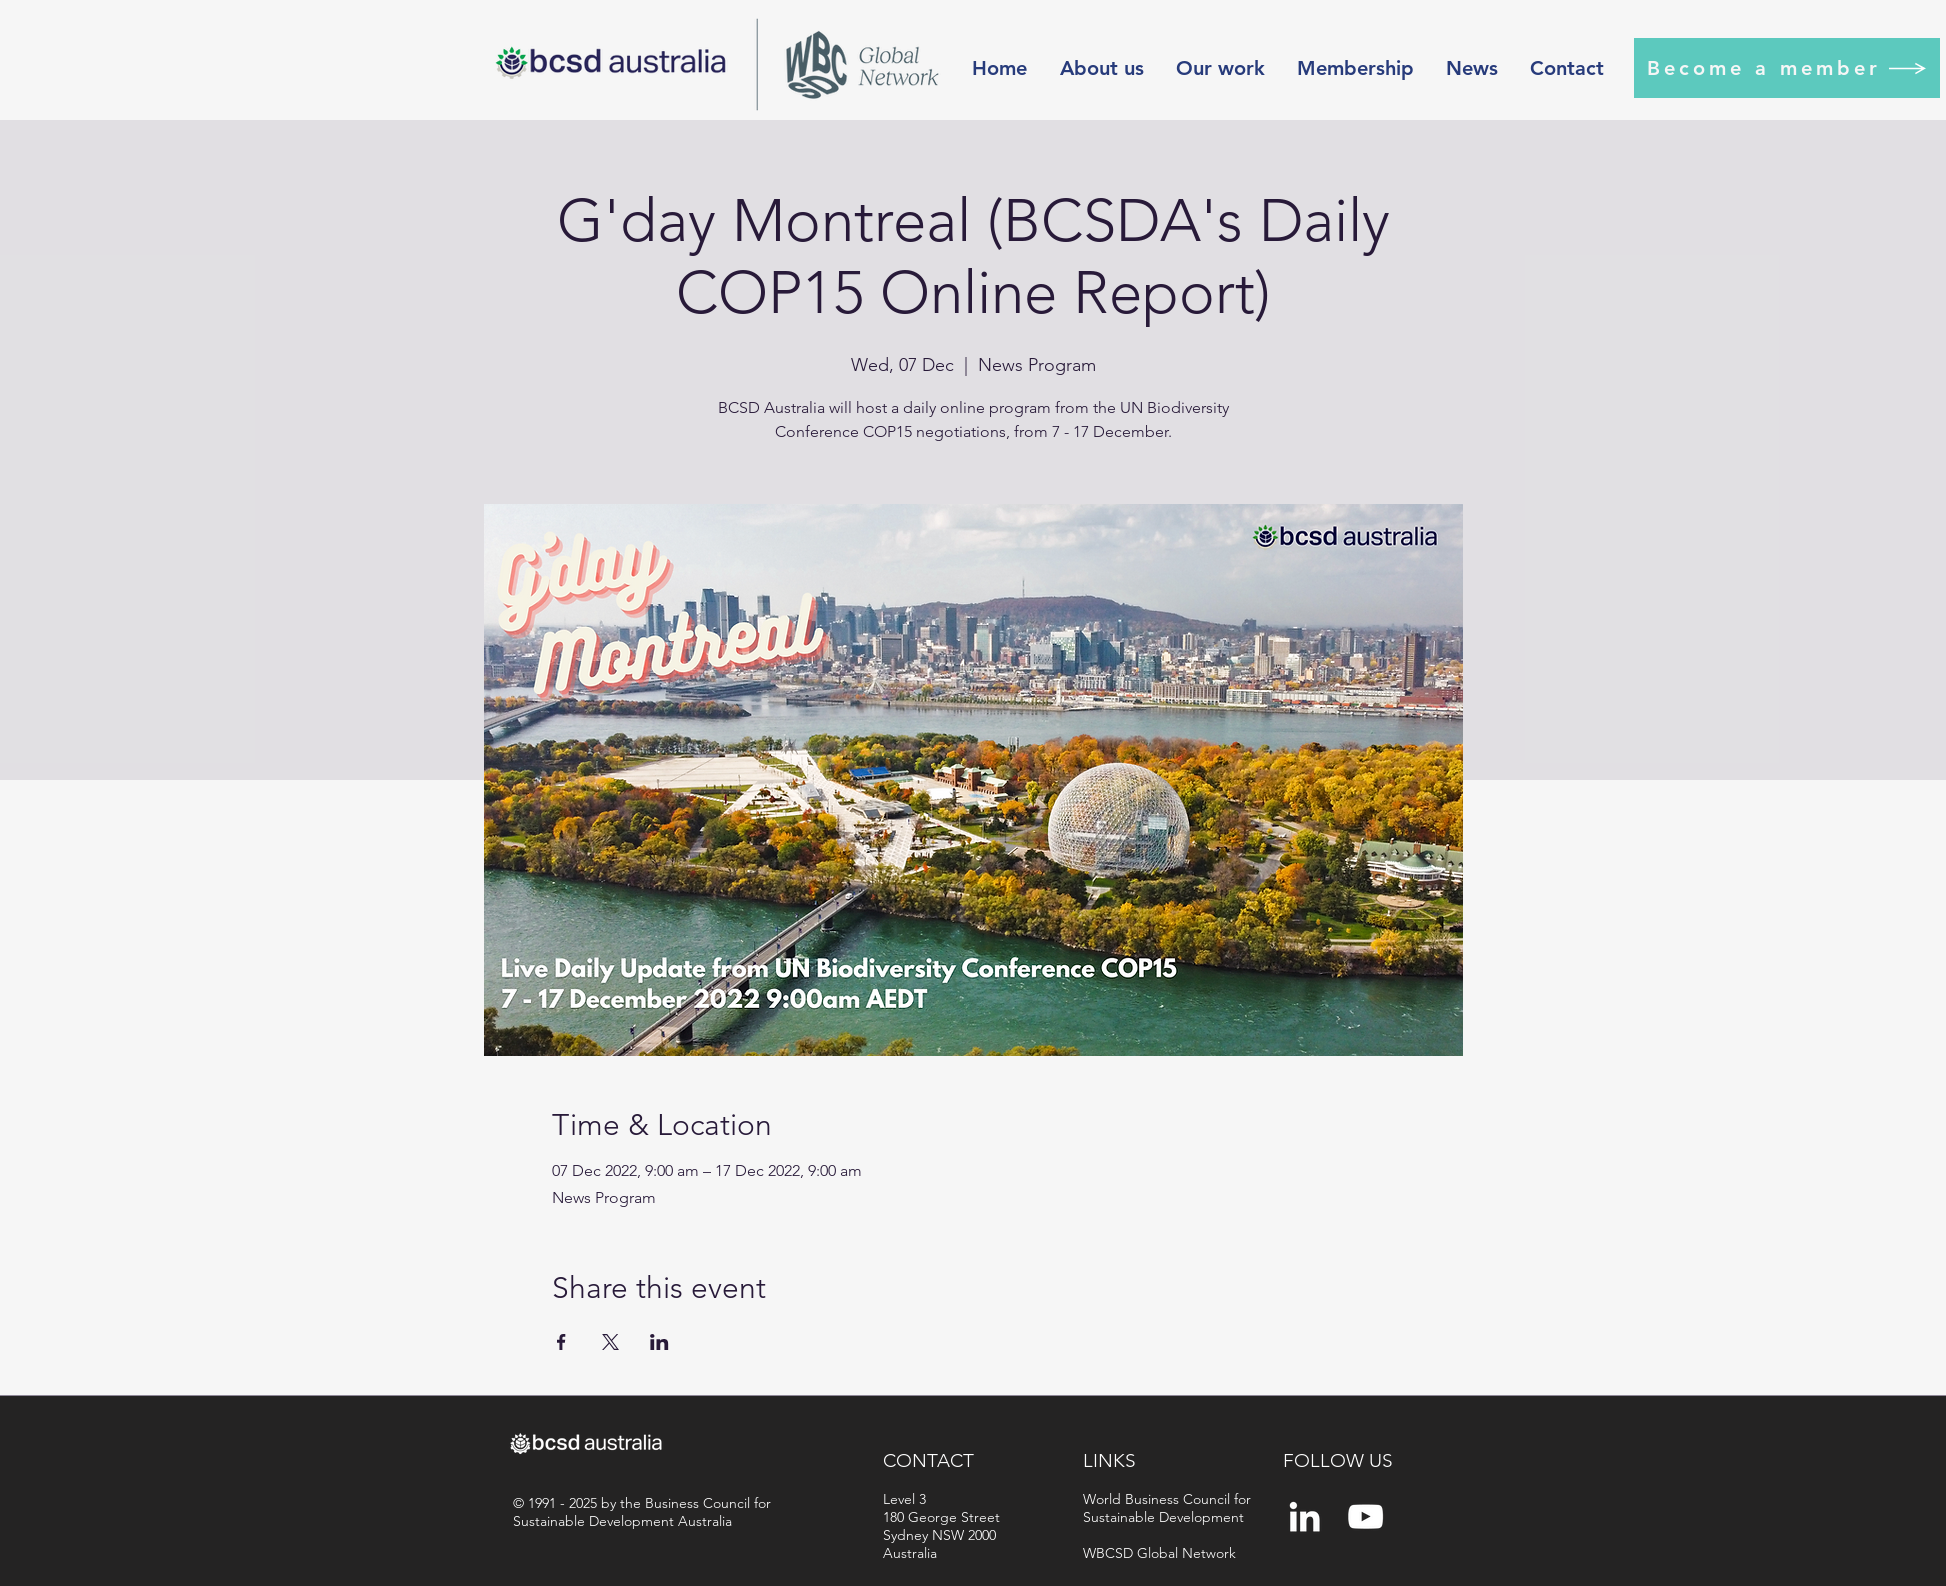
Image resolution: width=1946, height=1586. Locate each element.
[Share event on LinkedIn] (659, 1342)
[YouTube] (1365, 1516)
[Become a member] (1787, 68)
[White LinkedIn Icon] (1304, 1516)
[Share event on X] (610, 1342)
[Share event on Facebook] (561, 1342)
